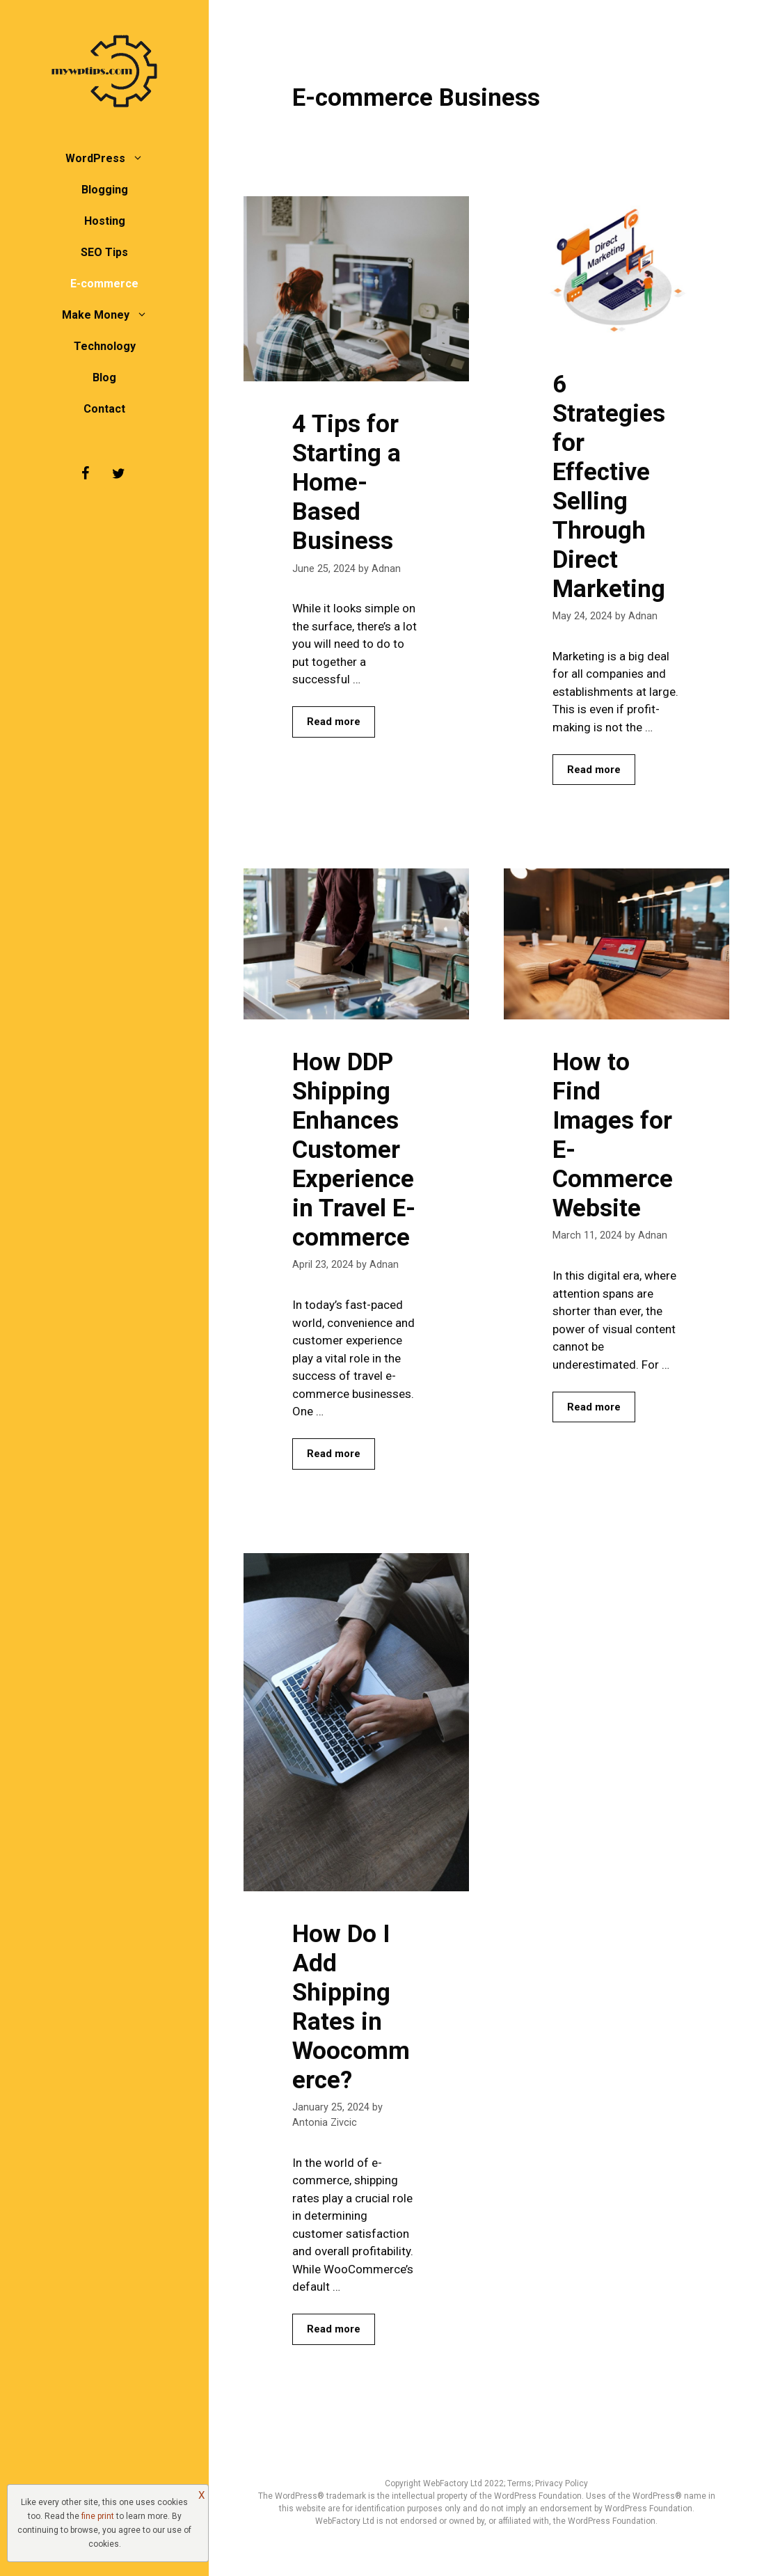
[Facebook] (85, 473)
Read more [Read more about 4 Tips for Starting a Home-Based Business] (333, 721)
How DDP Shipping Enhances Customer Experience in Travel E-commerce (353, 1150)
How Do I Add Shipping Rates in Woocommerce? (351, 2007)
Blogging (104, 189)
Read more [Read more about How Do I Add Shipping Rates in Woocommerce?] (333, 2329)
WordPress (111, 158)
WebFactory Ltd (453, 2483)
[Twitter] (118, 473)
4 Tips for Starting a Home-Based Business (346, 482)
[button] (141, 158)
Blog (104, 377)
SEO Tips (104, 252)
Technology (105, 346)
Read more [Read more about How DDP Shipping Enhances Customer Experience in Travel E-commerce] (333, 1453)
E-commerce (104, 283)
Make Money (111, 315)
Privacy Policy (561, 2483)
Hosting (104, 221)
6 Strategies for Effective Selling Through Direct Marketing (608, 486)
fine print (97, 2516)
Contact (104, 408)
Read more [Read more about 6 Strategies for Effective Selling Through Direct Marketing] (594, 769)
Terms (519, 2483)
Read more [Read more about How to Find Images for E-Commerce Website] (594, 1407)
